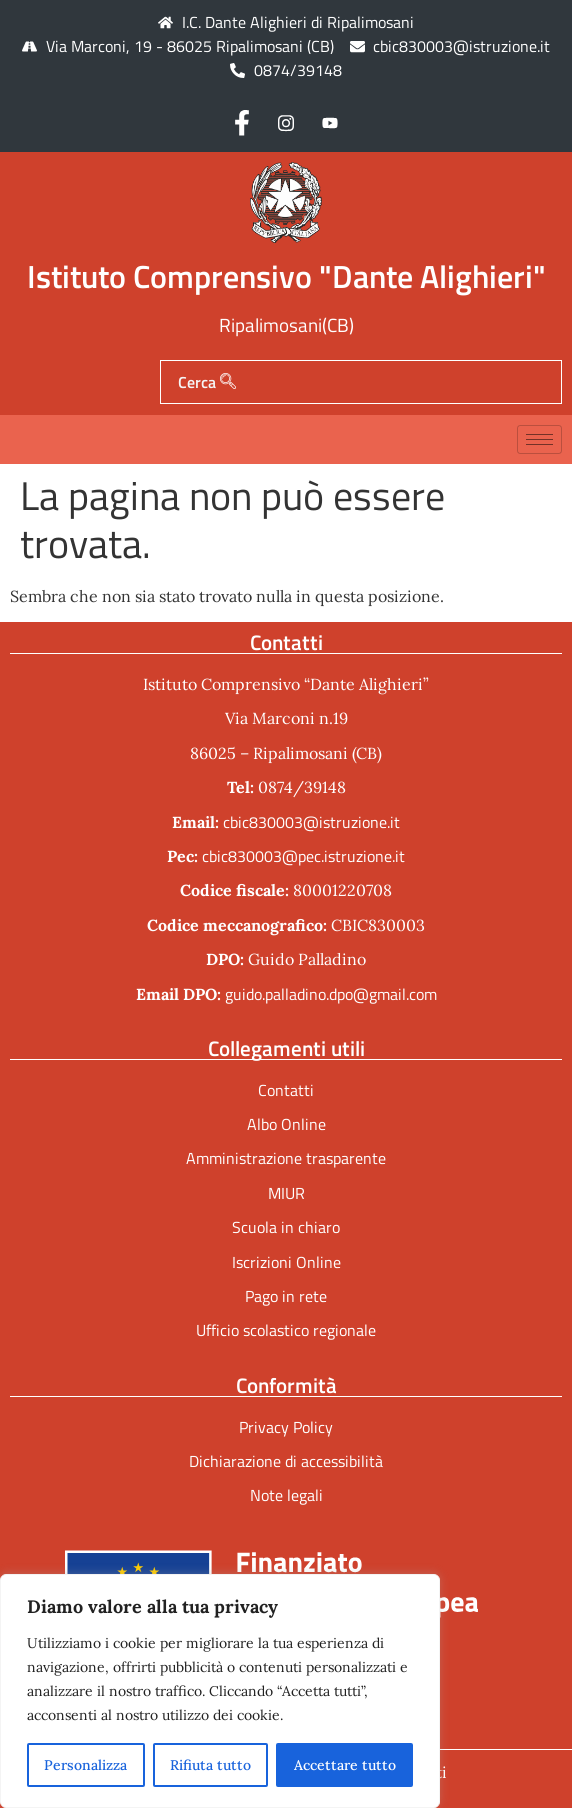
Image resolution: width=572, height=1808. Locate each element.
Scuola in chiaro (286, 1227)
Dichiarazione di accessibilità (286, 1461)
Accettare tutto (345, 1765)
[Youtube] (330, 122)
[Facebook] (242, 122)
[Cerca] (228, 382)
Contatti (286, 1090)
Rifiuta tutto (210, 1765)
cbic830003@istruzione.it (461, 46)
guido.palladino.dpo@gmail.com (331, 994)
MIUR (286, 1193)
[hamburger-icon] (539, 439)
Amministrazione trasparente (286, 1158)
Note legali (286, 1495)
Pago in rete (286, 1296)
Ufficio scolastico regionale (286, 1330)
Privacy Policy (286, 1427)
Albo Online (286, 1124)
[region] (220, 1691)
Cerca (207, 382)
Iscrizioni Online (286, 1262)
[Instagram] (286, 122)
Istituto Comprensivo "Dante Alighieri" (286, 276)
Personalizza (85, 1765)
